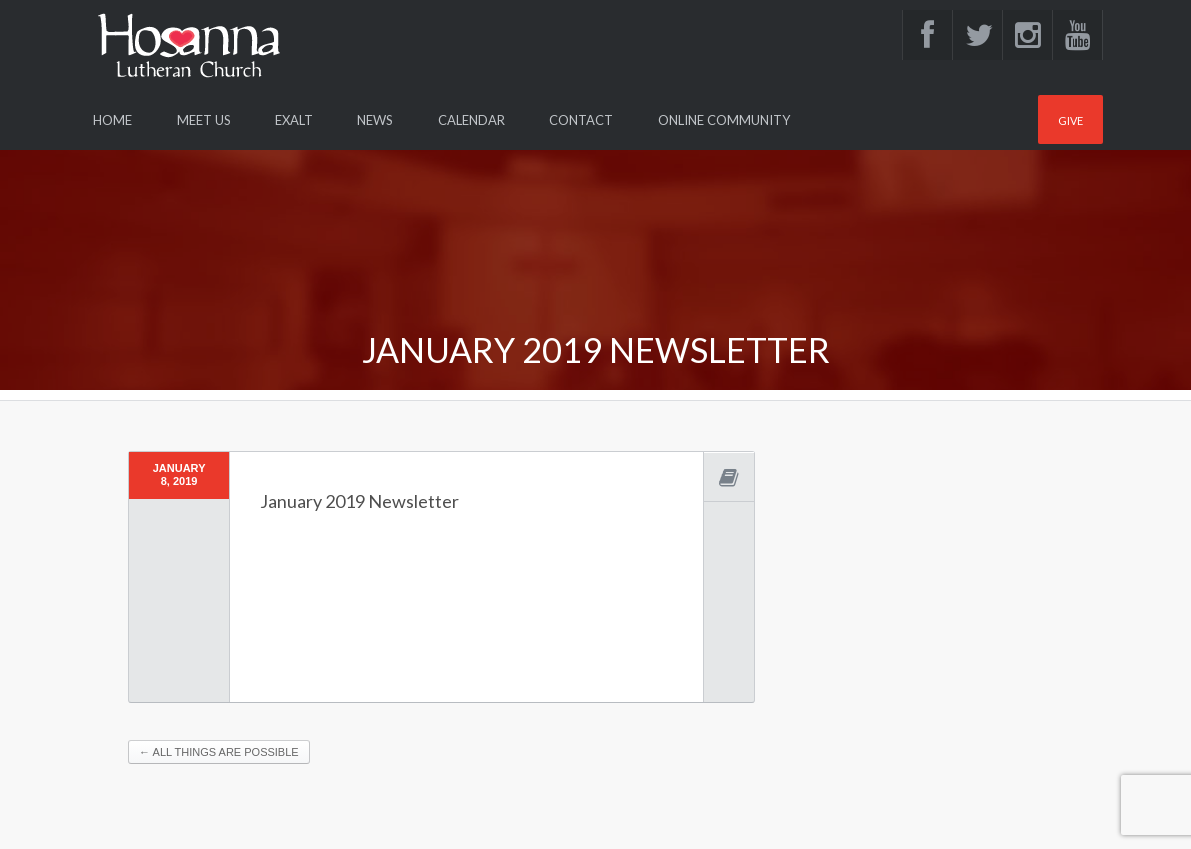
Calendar (471, 120)
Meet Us (204, 120)
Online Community (724, 120)
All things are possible (219, 752)
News (375, 120)
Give (1070, 120)
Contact (581, 120)
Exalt (294, 120)
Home (112, 120)
